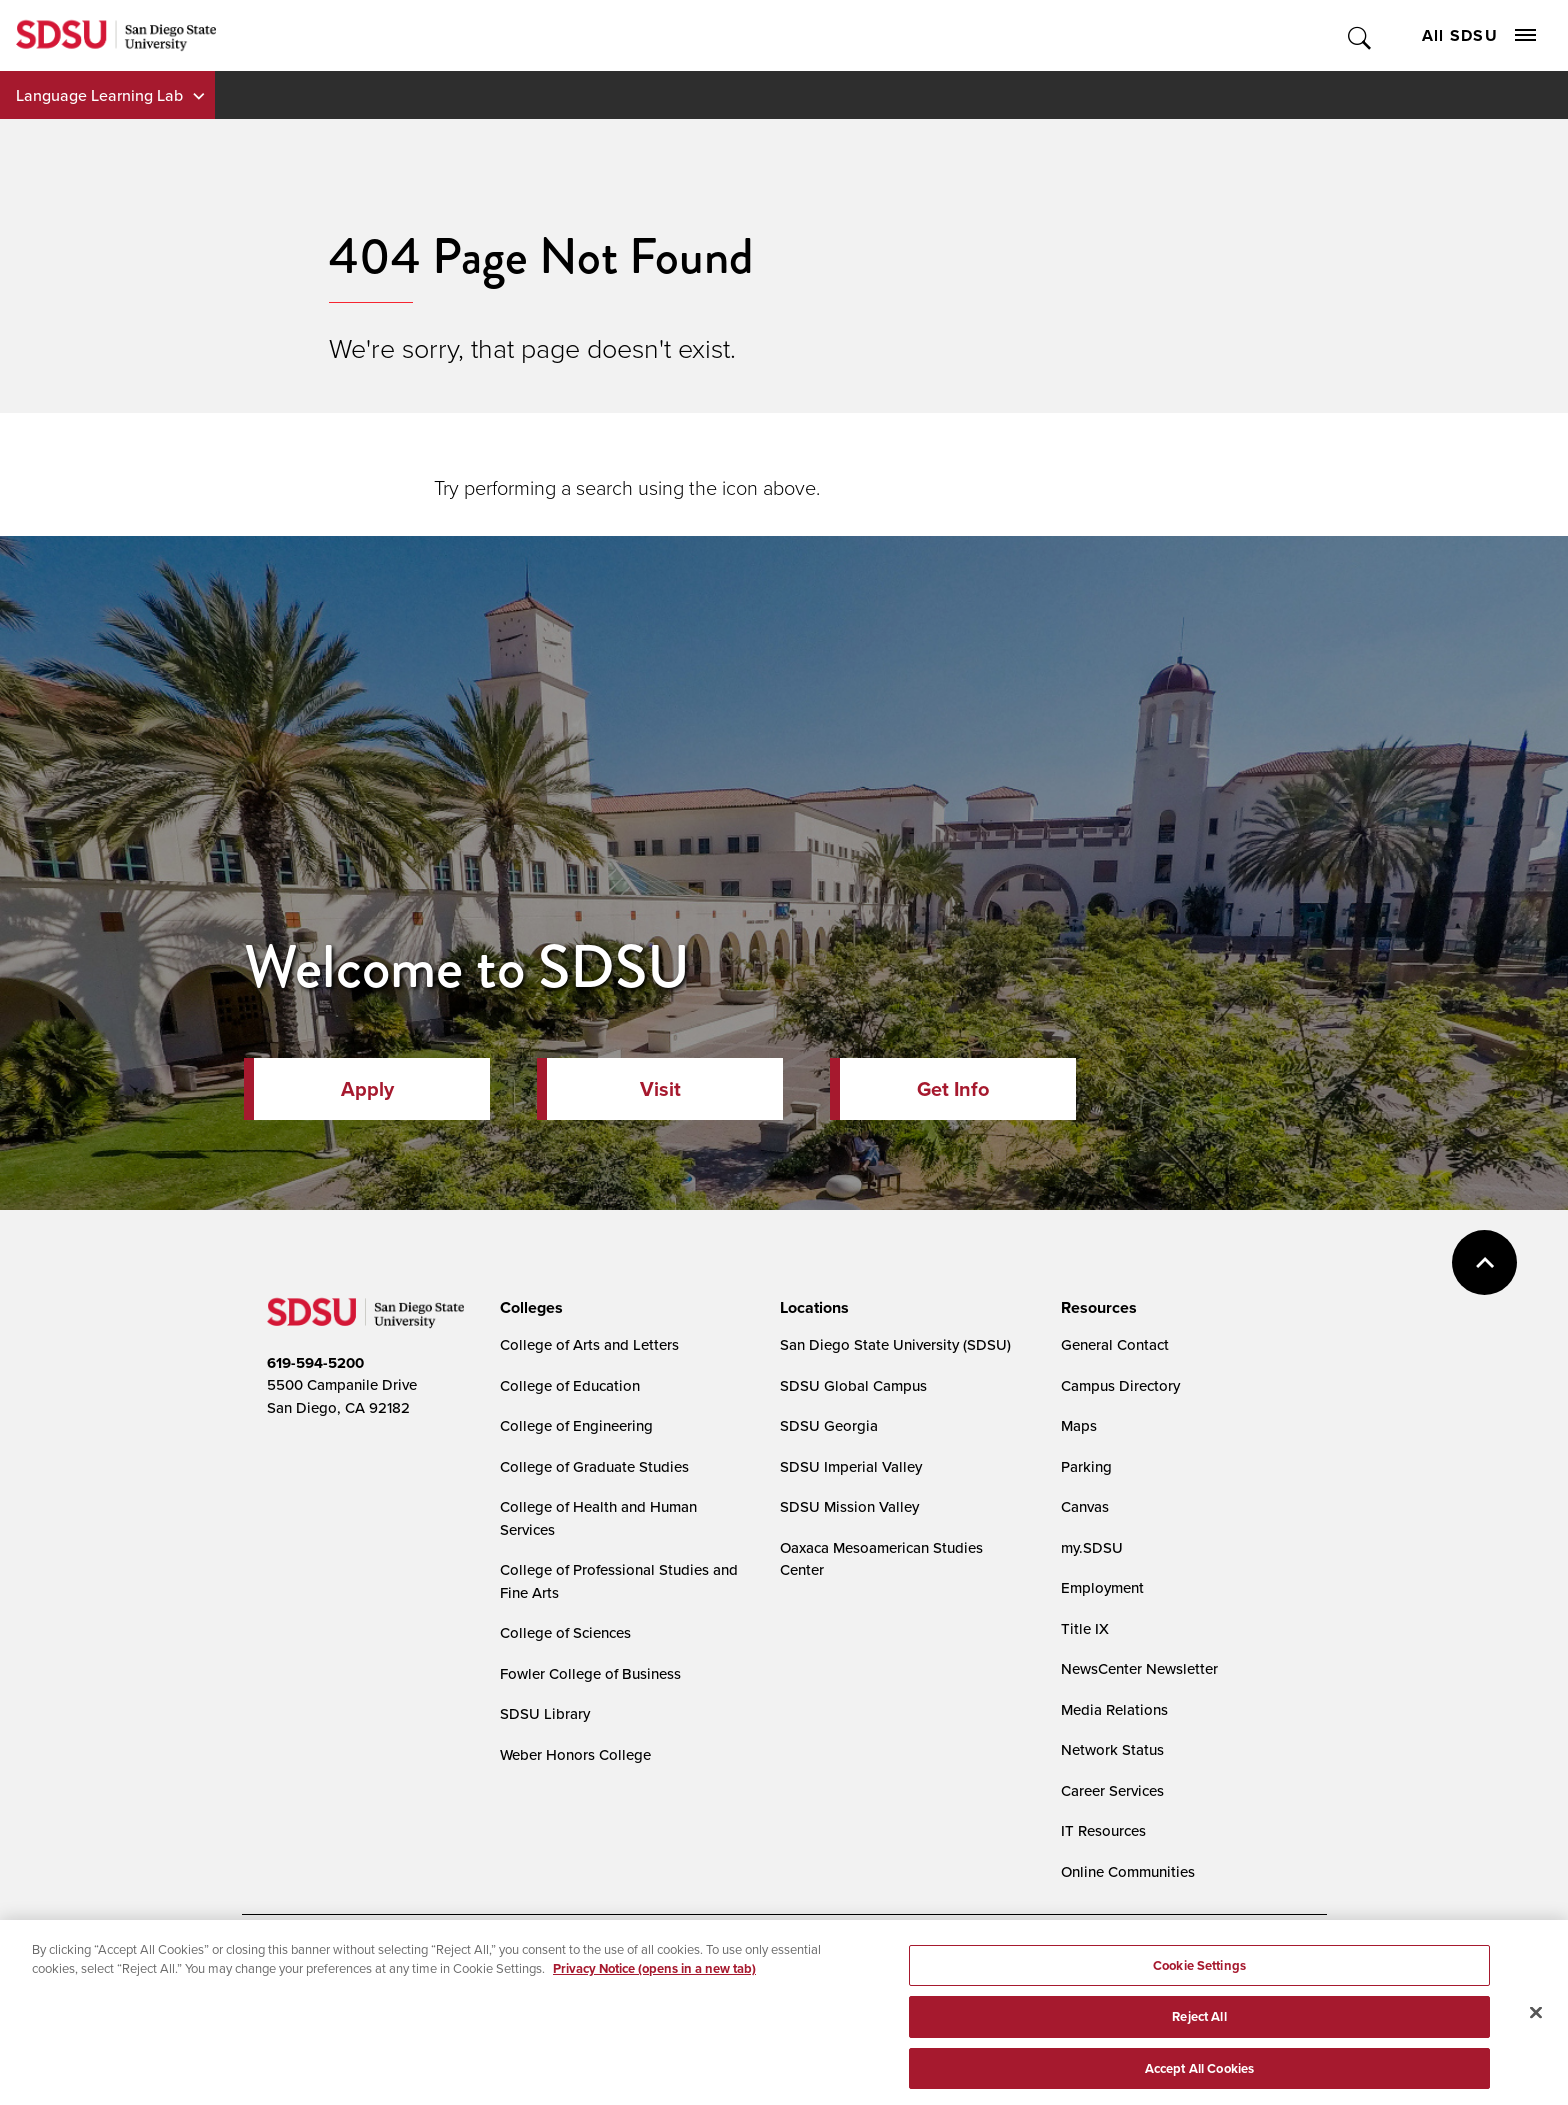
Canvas (1085, 1506)
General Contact (1115, 1344)
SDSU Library (545, 1713)
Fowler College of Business (590, 1673)
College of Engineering (576, 1425)
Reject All (1199, 2065)
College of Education (570, 1385)
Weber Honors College (575, 1754)
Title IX (1085, 1628)
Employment (1102, 1587)
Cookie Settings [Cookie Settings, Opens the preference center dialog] (1199, 2013)
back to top (1484, 1262)
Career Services (1112, 1790)
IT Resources (1103, 1830)
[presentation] (528, 1308)
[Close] (1536, 2060)
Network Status (1112, 1749)
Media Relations (1114, 1709)
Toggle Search (1360, 35)
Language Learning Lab (99, 95)
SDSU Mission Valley (849, 1506)
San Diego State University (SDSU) (895, 1344)
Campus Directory (1120, 1385)
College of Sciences (565, 1632)
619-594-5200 (315, 1363)
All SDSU (1479, 35)
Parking (1086, 1466)
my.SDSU (1092, 1547)
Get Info (953, 1088)
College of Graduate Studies (594, 1466)
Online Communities (1128, 1871)
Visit (660, 1088)
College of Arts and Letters (589, 1344)
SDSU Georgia (829, 1425)
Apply (367, 1088)
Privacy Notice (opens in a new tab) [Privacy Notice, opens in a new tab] (654, 2016)
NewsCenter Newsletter (1139, 1668)
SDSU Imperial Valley (851, 1466)
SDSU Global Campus (853, 1385)
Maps (1079, 1425)
